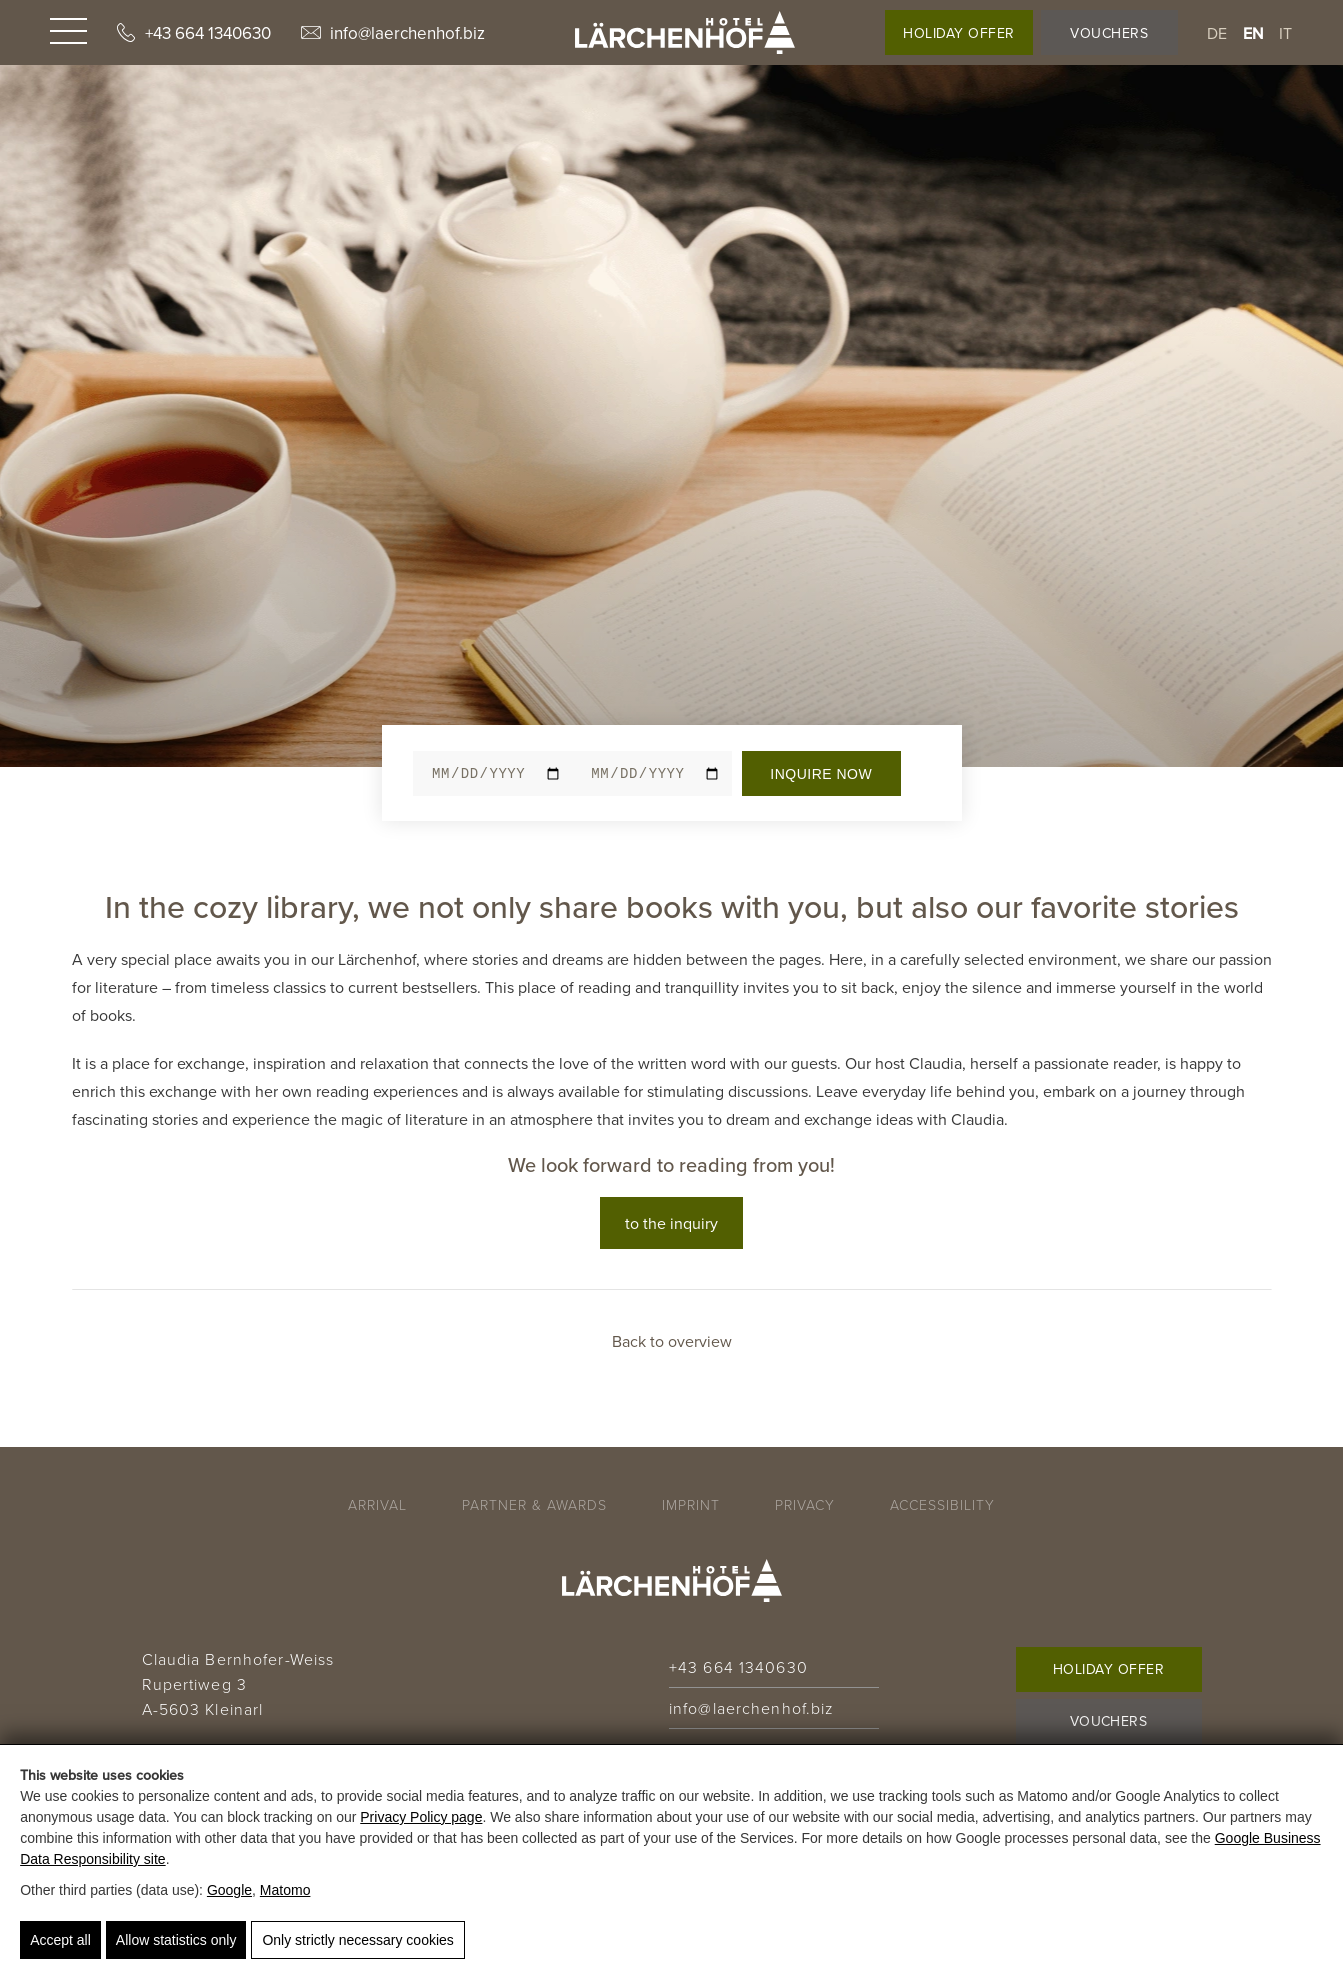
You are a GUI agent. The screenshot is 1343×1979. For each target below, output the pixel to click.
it (1286, 33)
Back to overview (672, 1341)
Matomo (285, 1890)
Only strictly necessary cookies (357, 1940)
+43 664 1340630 (194, 33)
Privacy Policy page (421, 1817)
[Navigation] (68, 33)
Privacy (805, 1504)
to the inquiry (671, 1223)
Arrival (377, 1504)
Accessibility (942, 1504)
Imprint (691, 1504)
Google (229, 1890)
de (1217, 33)
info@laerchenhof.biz (393, 33)
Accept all (60, 1940)
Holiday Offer (958, 33)
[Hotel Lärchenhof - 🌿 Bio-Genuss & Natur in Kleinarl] (685, 32)
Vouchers (1109, 33)
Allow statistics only (176, 1940)
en (1253, 33)
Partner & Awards (534, 1504)
